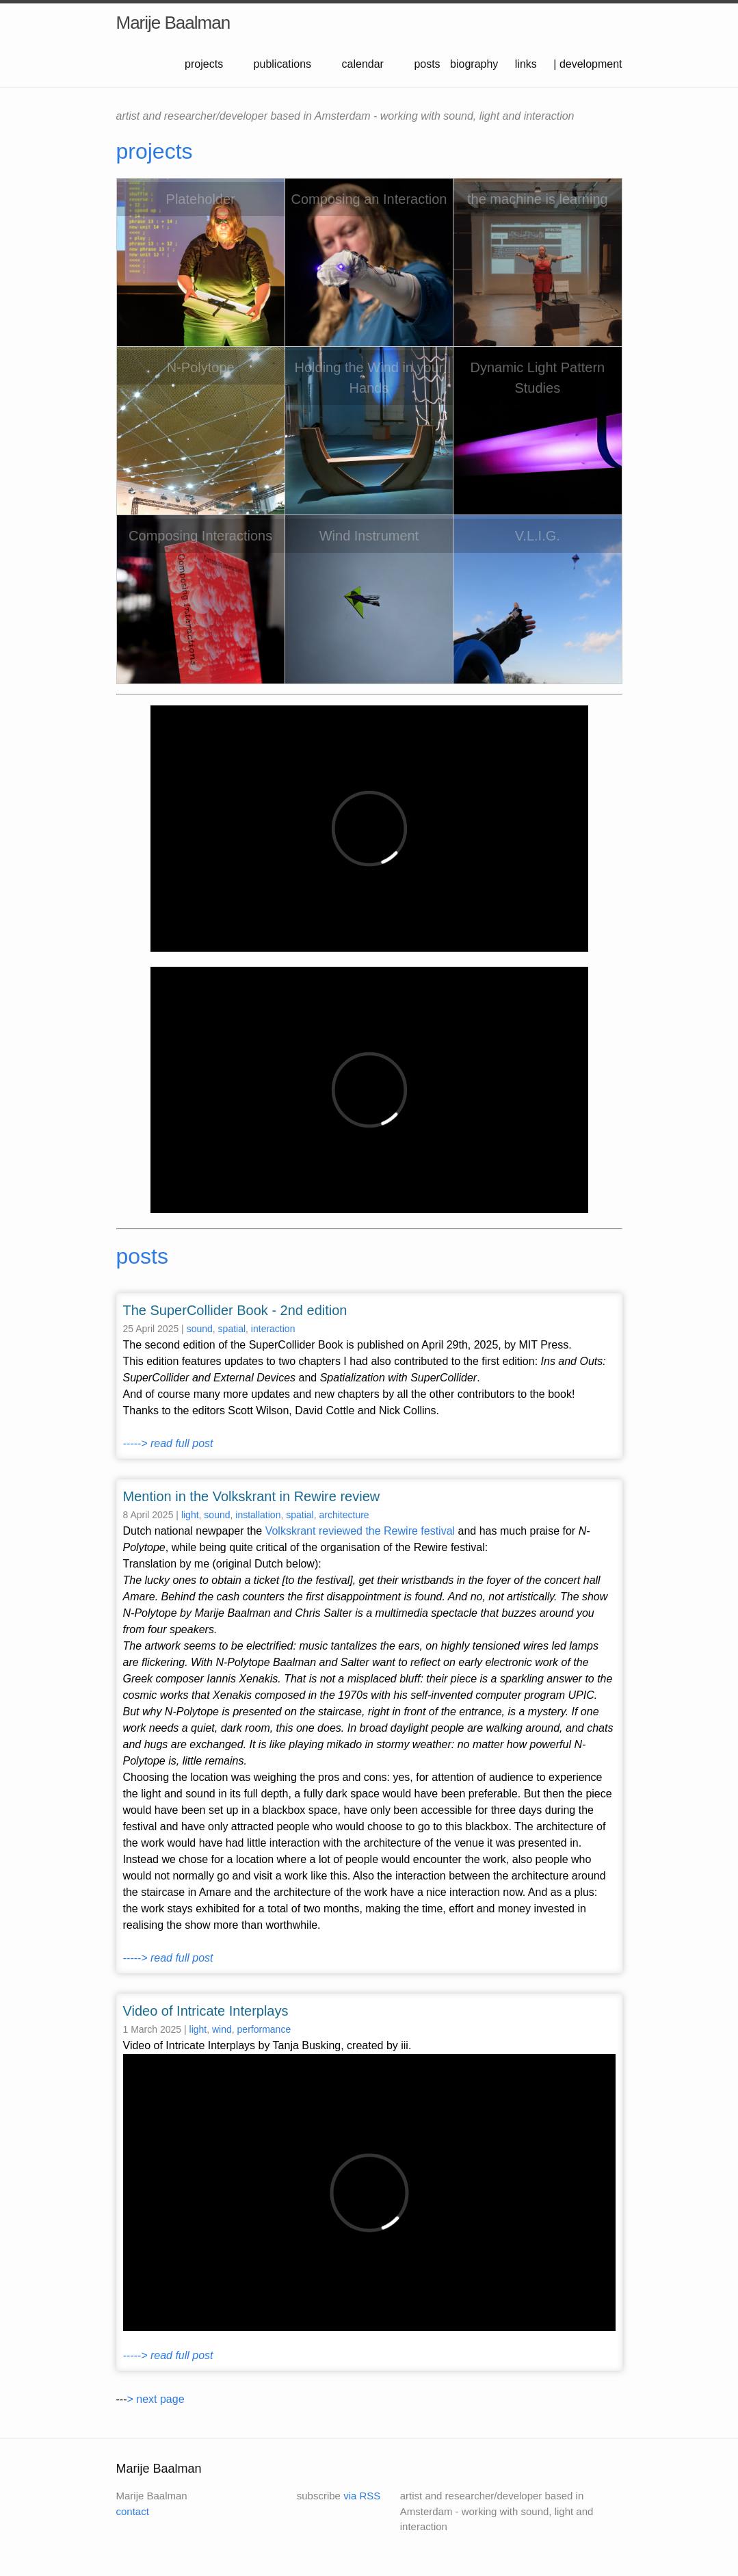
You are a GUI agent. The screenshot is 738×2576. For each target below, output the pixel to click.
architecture (344, 1514)
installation (257, 1514)
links (526, 64)
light (190, 1514)
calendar (363, 64)
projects (204, 64)
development (590, 64)
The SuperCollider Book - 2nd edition (235, 1310)
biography (474, 64)
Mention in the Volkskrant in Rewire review (251, 1496)
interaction (273, 1328)
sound (200, 1328)
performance (264, 2029)
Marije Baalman (173, 22)
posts (427, 64)
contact (132, 2511)
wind (222, 2029)
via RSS (361, 2495)
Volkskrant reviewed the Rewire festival (360, 1531)
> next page (155, 2399)
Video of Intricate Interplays (206, 2010)
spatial (232, 1328)
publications (283, 64)
